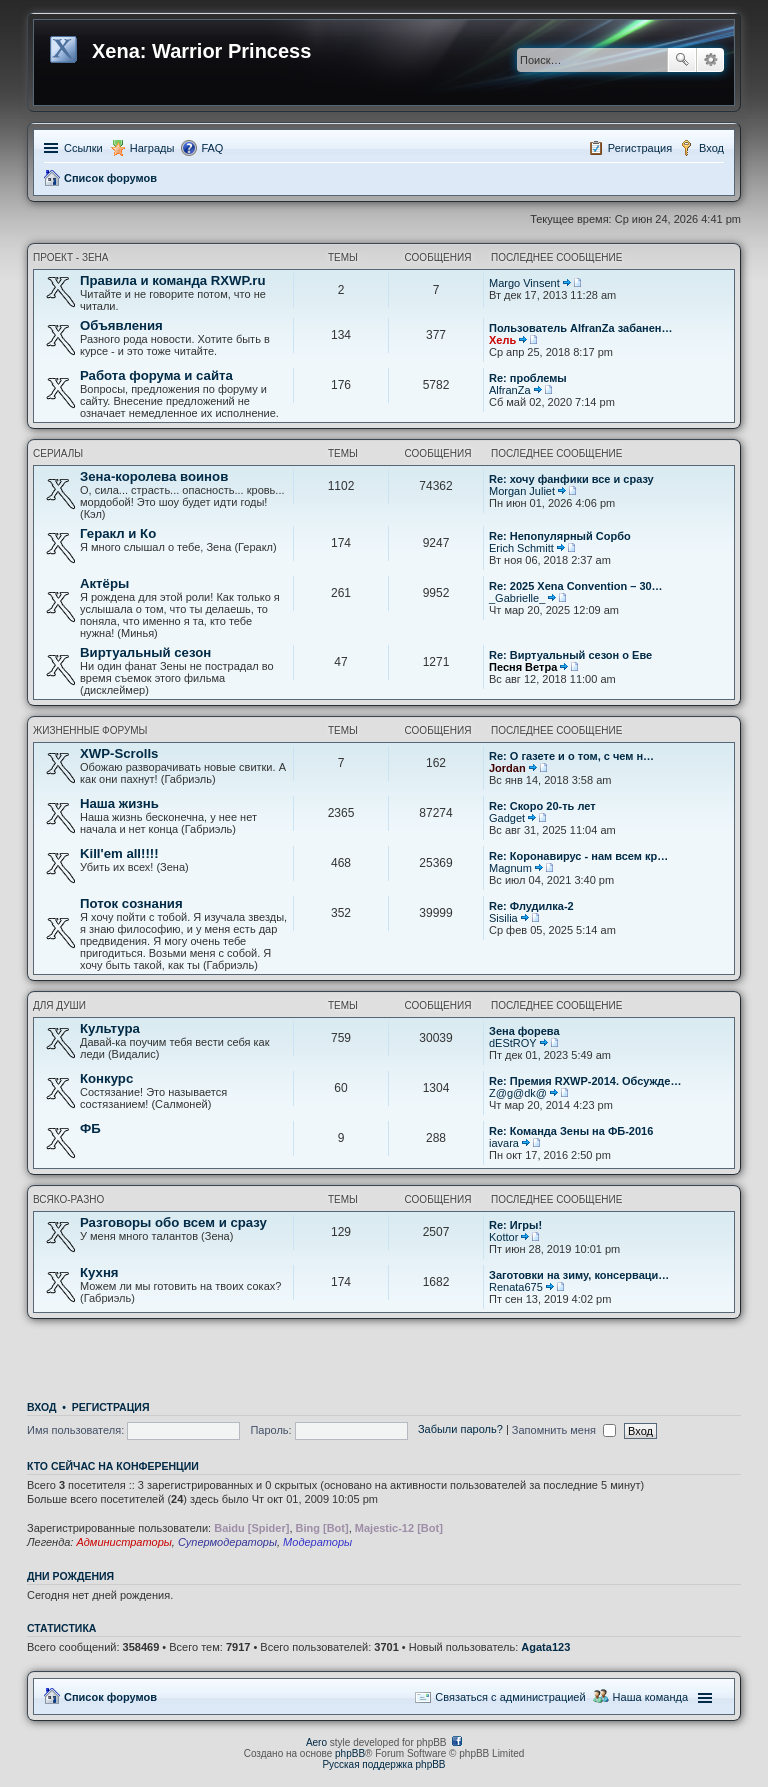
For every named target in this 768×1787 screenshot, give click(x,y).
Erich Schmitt (521, 548)
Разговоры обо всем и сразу (173, 1222)
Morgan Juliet (522, 491)
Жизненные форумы (90, 730)
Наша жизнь (119, 803)
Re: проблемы (528, 378)
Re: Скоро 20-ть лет (542, 806)
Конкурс (106, 1078)
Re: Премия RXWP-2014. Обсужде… (585, 1081)
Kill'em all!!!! (119, 853)
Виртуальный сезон (145, 652)
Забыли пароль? (460, 1430)
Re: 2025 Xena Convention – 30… (576, 586)
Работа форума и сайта (156, 375)
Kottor (503, 1237)
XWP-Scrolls (119, 753)
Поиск (682, 60)
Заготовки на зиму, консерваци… (579, 1275)
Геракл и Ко (118, 533)
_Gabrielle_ (517, 598)
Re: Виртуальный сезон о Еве (570, 655)
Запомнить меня (564, 1430)
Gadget (507, 818)
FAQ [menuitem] (212, 148)
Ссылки (83, 148)
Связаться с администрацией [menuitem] (510, 1697)
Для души (59, 1005)
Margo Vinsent (524, 283)
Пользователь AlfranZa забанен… (581, 328)
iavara (504, 1143)
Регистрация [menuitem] (640, 148)
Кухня (99, 1272)
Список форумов (110, 178)
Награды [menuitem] (152, 148)
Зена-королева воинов (154, 476)
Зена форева (524, 1031)
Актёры (104, 583)
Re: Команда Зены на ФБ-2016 (571, 1131)
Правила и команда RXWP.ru (173, 280)
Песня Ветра (523, 667)
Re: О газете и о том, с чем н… (571, 756)
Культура (110, 1028)
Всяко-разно (68, 1199)
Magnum (510, 868)
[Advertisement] (384, 1354)
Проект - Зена (71, 257)
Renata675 (516, 1287)
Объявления (121, 325)
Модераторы (317, 1542)
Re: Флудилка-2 (531, 906)
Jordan (507, 768)
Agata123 (545, 1647)
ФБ (90, 1128)
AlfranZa (510, 390)
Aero (316, 1742)
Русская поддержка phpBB (383, 1764)
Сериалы (58, 453)
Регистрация (111, 1407)
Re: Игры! (515, 1225)
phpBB (350, 1753)
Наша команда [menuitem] (650, 1697)
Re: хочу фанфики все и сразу (571, 479)
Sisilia (503, 918)
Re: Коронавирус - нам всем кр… (578, 856)
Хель (502, 340)
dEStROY (513, 1043)
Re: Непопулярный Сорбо (560, 536)
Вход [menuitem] (711, 148)
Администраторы (123, 1542)
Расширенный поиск (710, 60)
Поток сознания (131, 903)
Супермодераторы (227, 1542)
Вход (41, 1407)
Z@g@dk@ (518, 1093)
